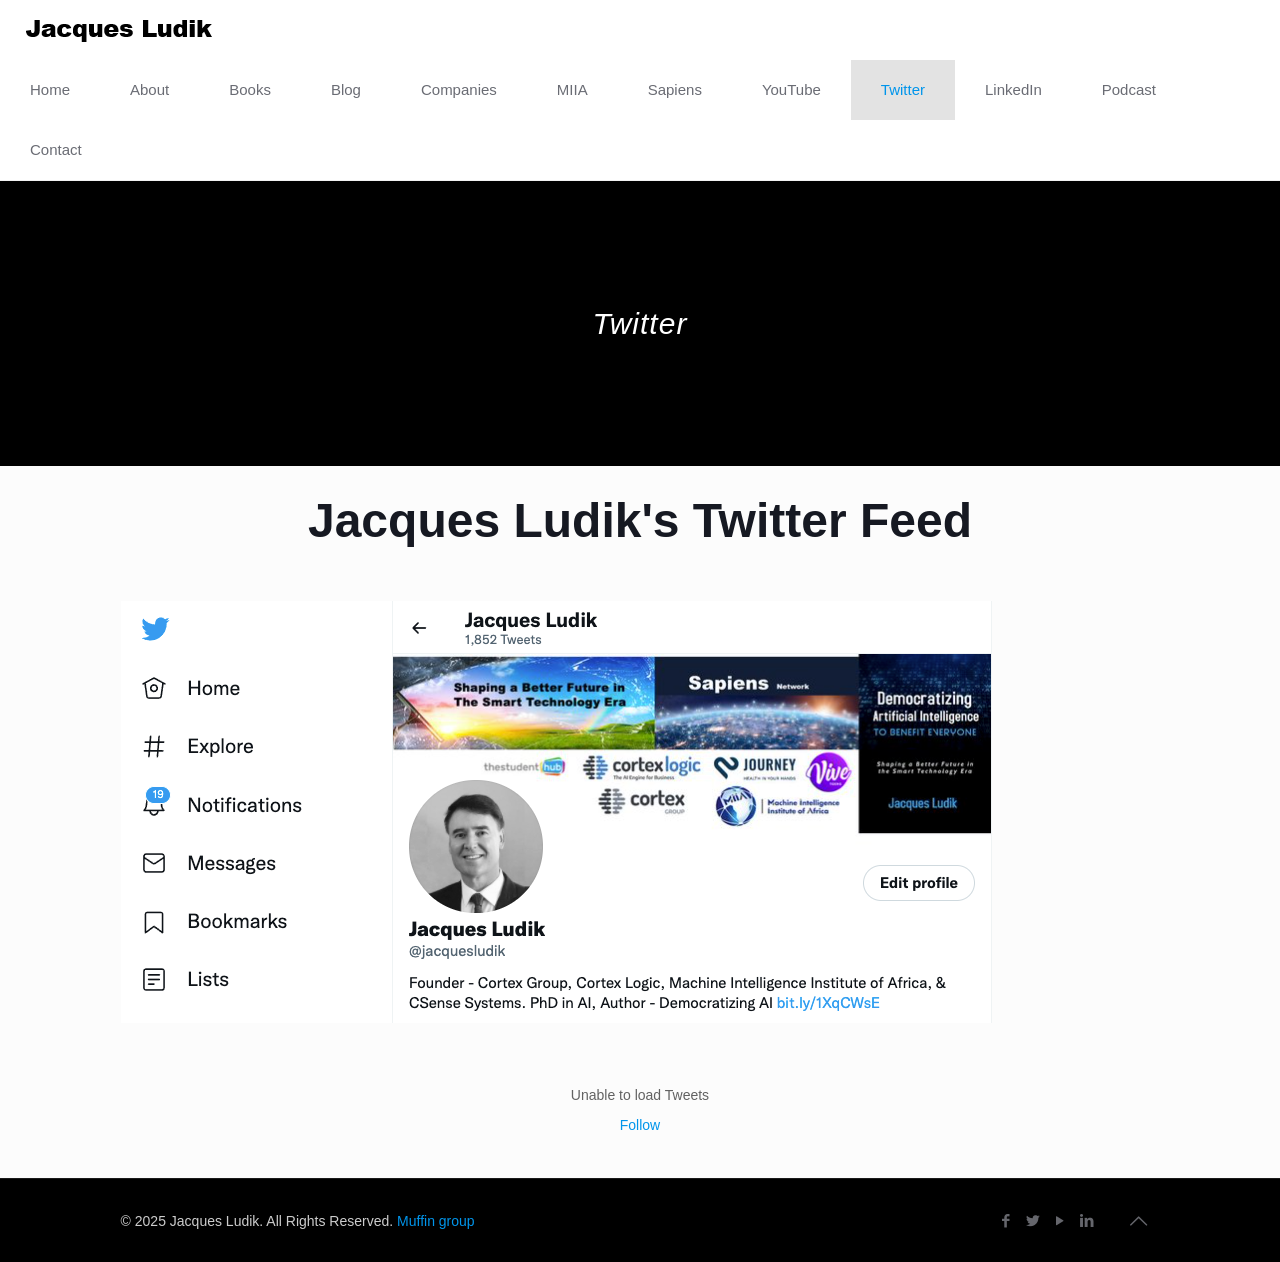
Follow (640, 1125)
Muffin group (436, 1221)
